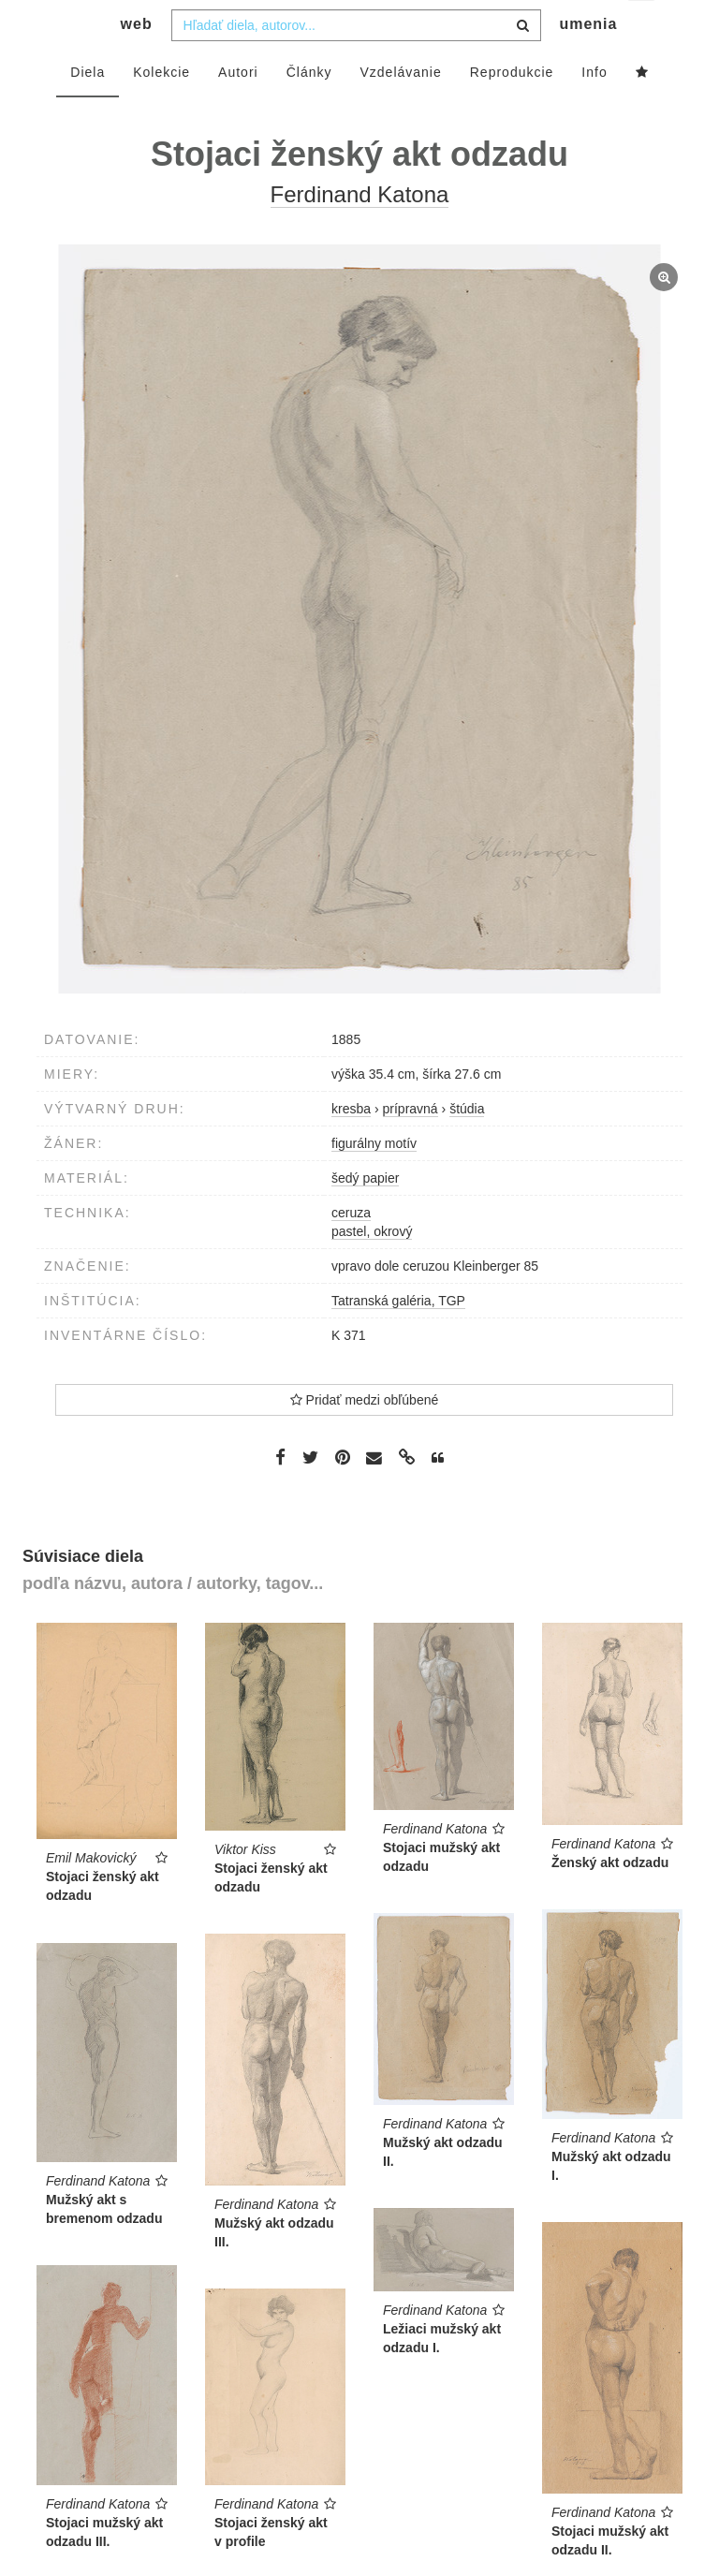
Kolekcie (161, 109)
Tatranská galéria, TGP (398, 1338)
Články (309, 109)
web (137, 61)
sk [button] (642, 29)
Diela (87, 109)
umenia (588, 61)
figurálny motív (374, 1180)
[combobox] (356, 63)
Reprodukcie (512, 109)
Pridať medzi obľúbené (364, 1437)
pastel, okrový (371, 1268)
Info (594, 109)
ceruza (351, 1250)
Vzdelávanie (400, 109)
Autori (238, 109)
